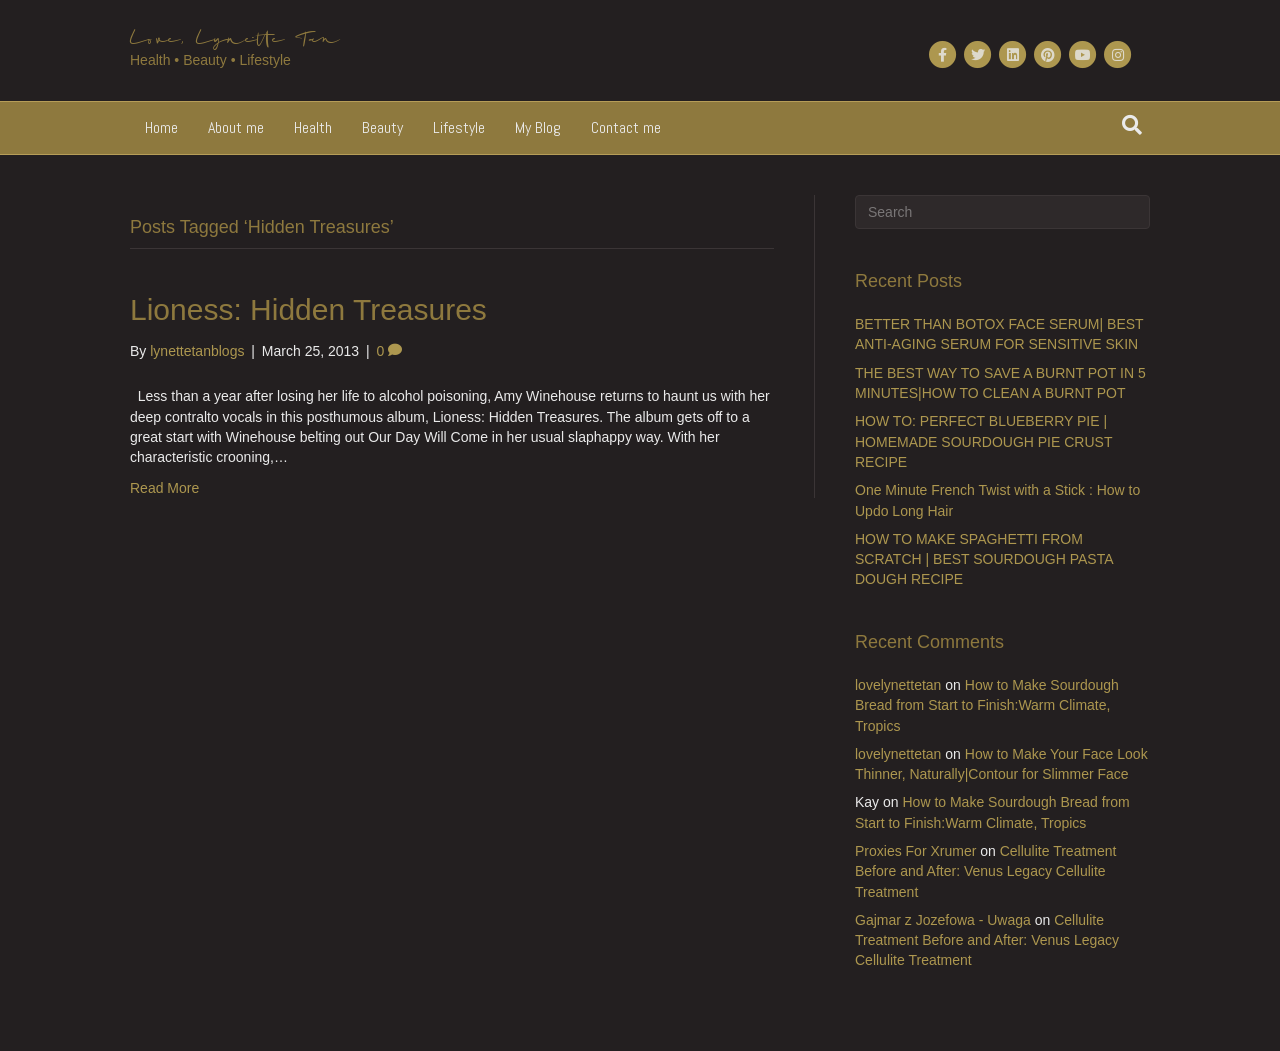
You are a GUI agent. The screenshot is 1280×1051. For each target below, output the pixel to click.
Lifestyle (459, 127)
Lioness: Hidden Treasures (308, 309)
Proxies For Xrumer (915, 851)
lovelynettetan (898, 685)
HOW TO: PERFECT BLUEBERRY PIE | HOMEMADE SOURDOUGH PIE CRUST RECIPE (983, 441)
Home (161, 127)
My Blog (538, 127)
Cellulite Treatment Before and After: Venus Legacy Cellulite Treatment (985, 871)
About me (236, 127)
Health (313, 127)
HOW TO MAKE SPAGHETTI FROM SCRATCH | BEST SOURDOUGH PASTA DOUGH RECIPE (984, 559)
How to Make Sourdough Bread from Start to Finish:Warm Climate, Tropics (987, 705)
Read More (164, 488)
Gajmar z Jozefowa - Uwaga (943, 920)
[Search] (1132, 125)
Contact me (626, 127)
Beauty (382, 127)
